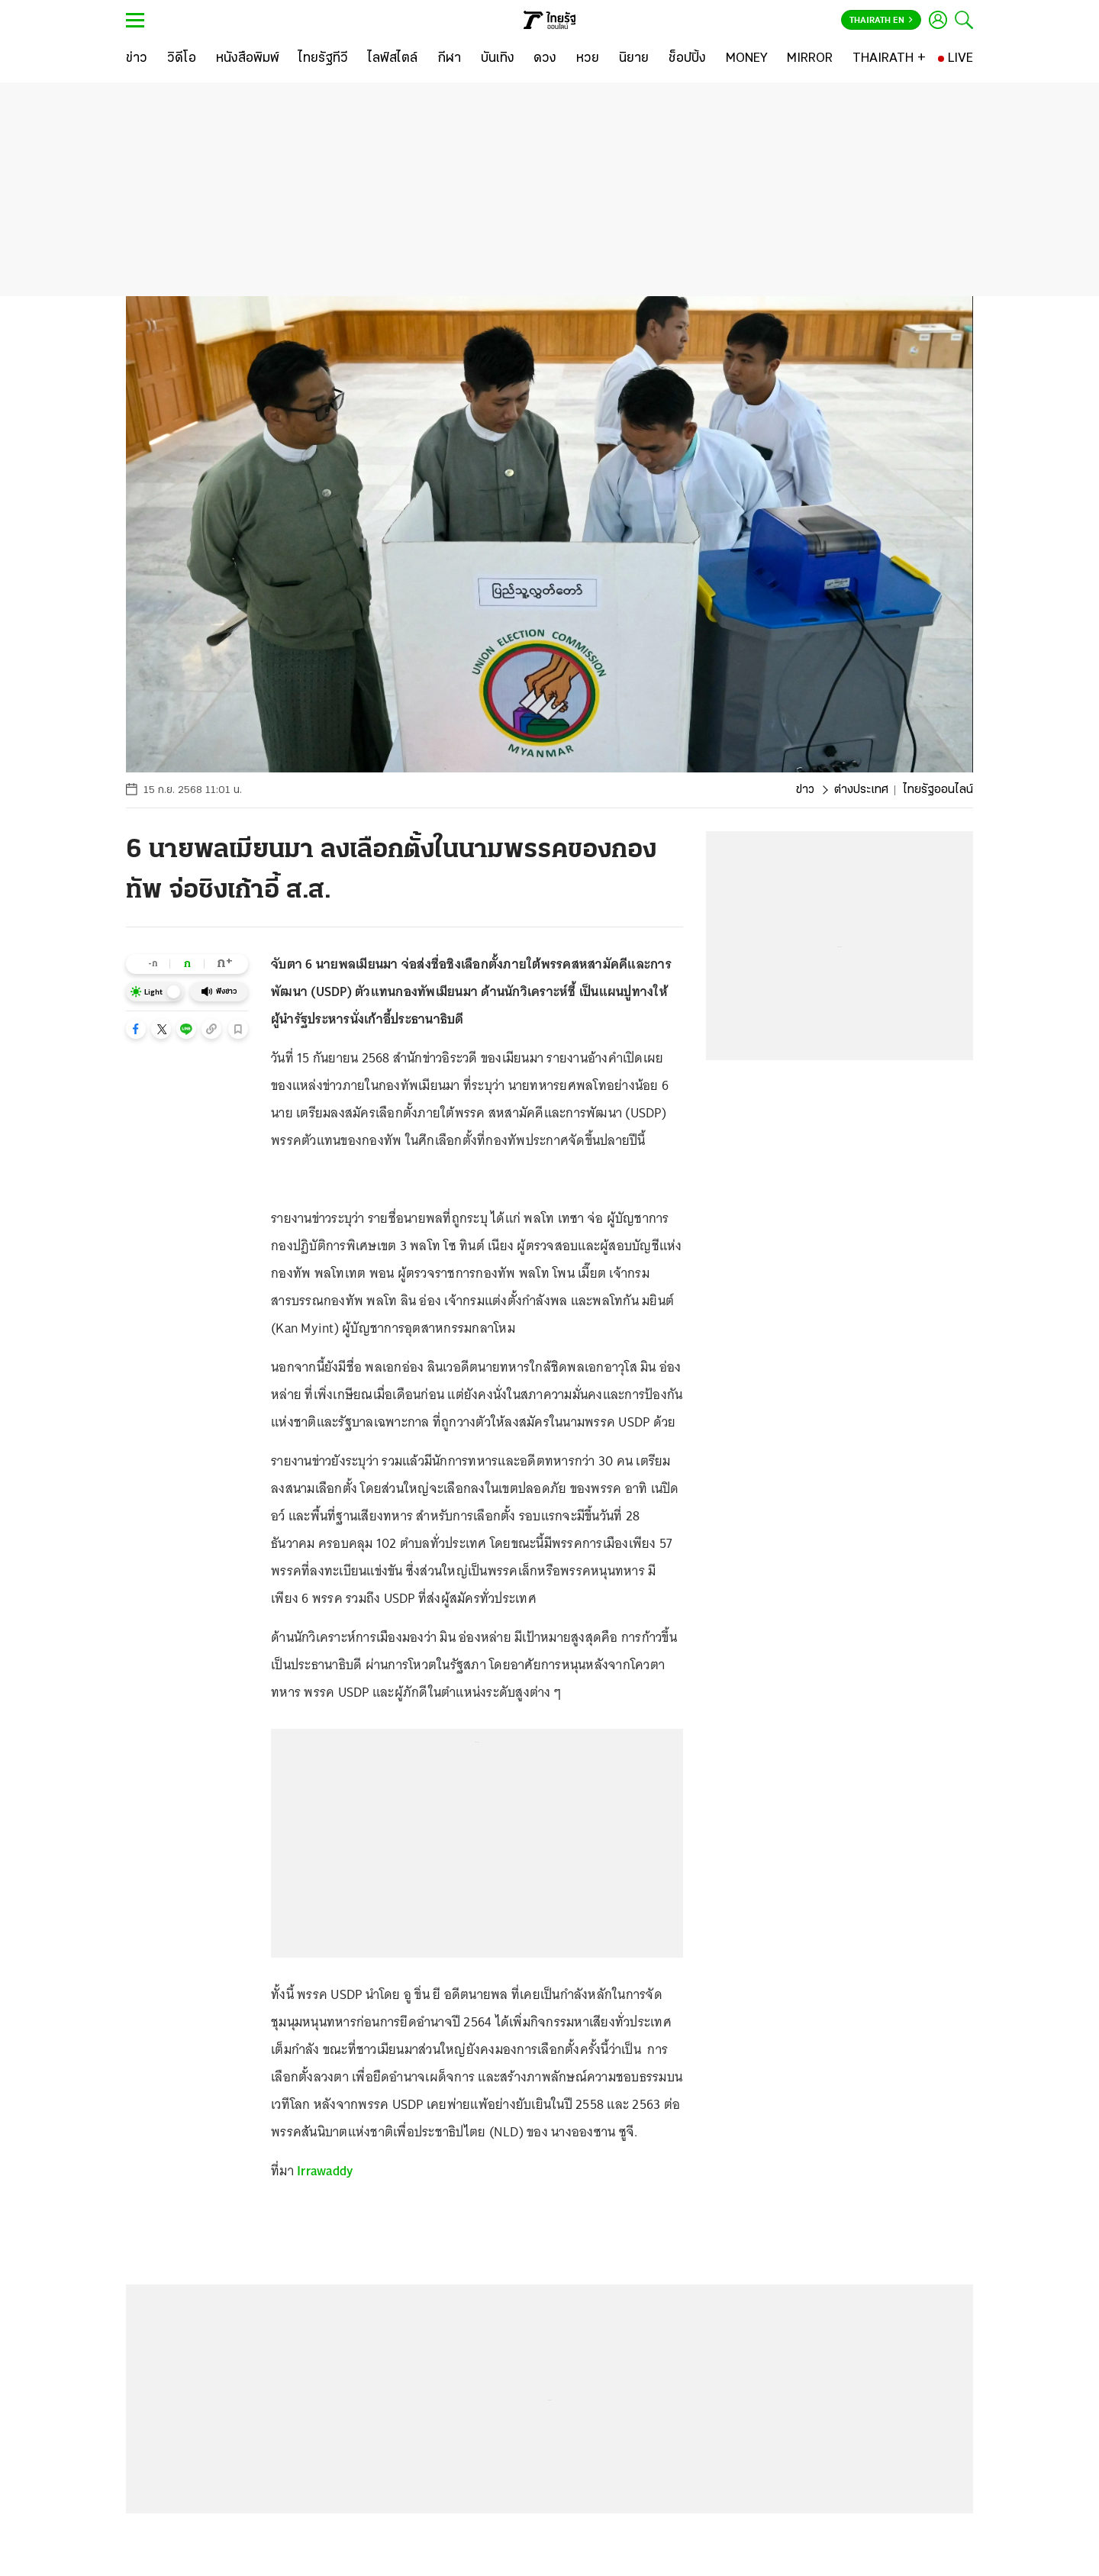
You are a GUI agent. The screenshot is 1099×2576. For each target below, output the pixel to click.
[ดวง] (544, 58)
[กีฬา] (449, 58)
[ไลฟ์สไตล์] (392, 58)
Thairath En (881, 20)
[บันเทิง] (497, 58)
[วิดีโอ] (181, 58)
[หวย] (587, 58)
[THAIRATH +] (889, 58)
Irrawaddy (325, 2170)
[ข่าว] (136, 58)
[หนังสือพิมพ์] (247, 58)
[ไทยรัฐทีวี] (323, 58)
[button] (136, 1029)
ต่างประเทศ (861, 790)
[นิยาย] (634, 58)
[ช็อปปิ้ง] (687, 58)
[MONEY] (747, 58)
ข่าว (805, 790)
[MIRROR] (810, 58)
